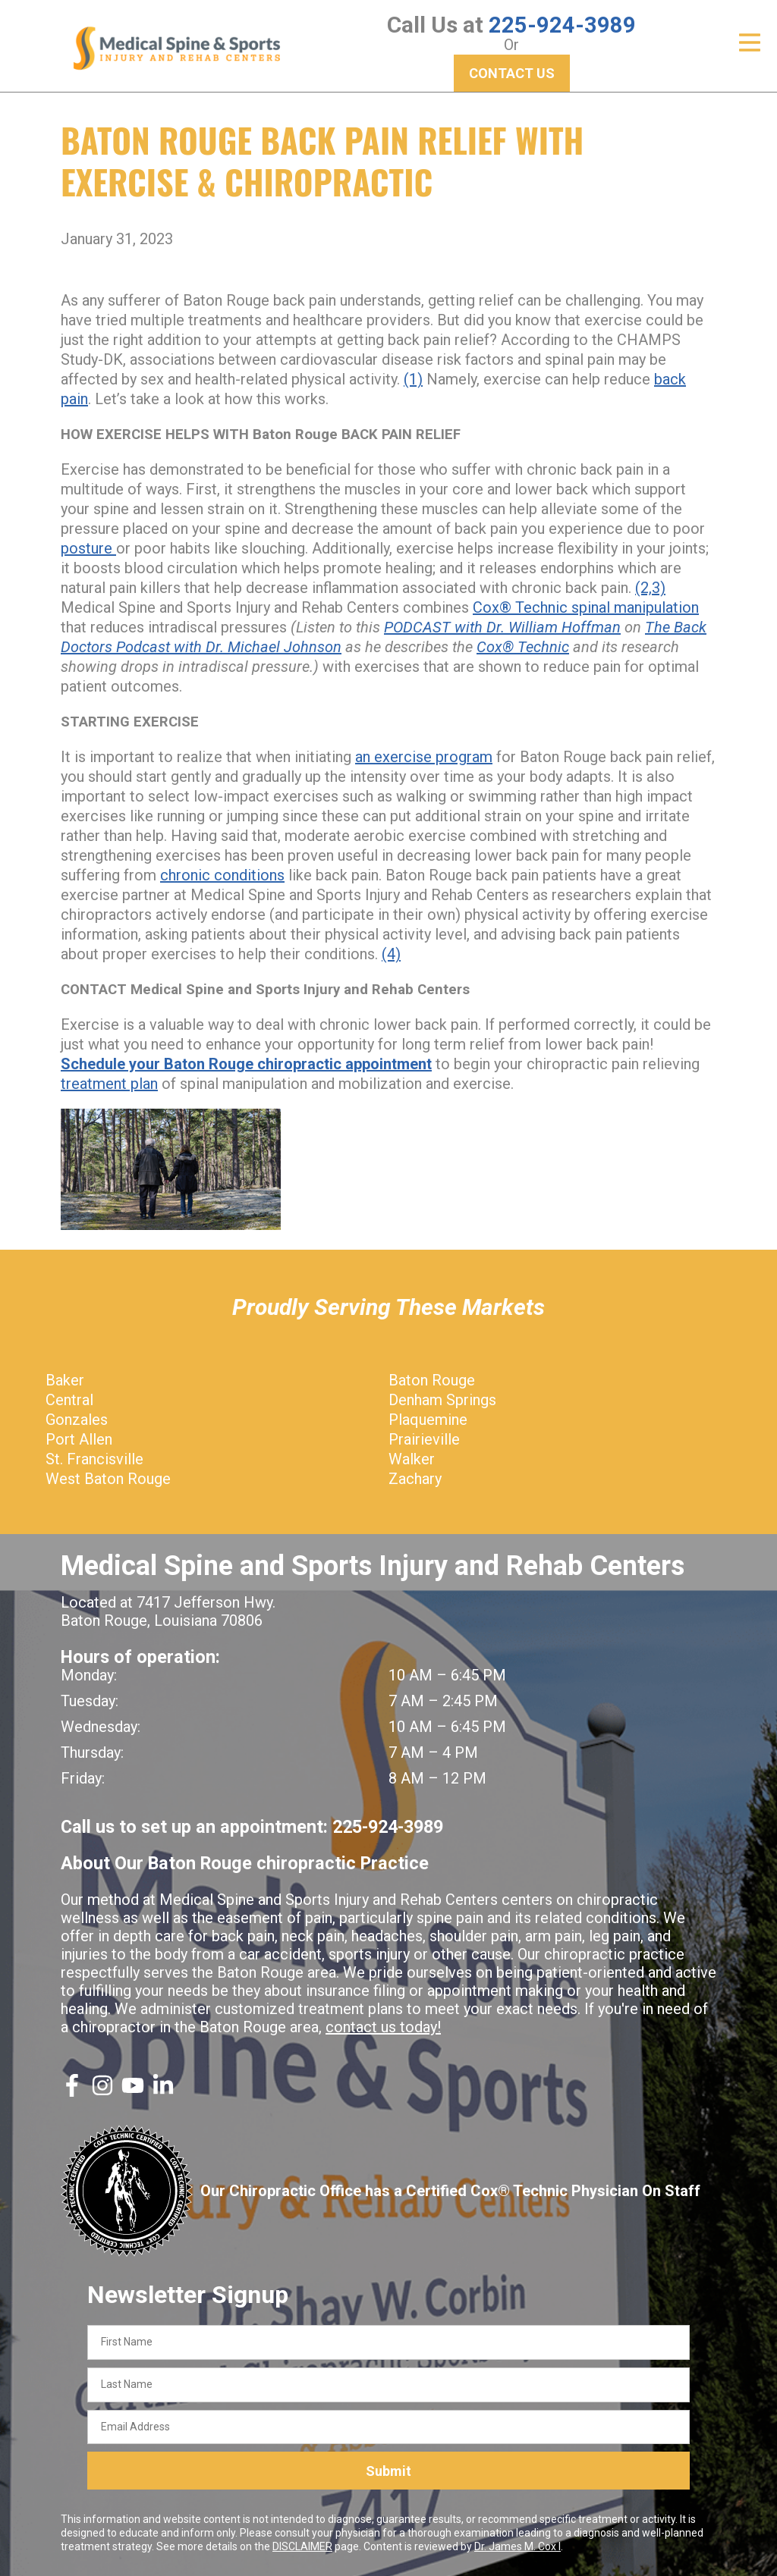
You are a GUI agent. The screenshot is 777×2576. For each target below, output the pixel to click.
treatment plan (109, 1084)
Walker (411, 1459)
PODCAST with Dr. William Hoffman (502, 627)
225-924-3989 (562, 24)
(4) (391, 954)
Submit (388, 2470)
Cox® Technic (523, 647)
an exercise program (423, 757)
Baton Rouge (431, 1380)
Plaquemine (427, 1419)
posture (88, 548)
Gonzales (77, 1419)
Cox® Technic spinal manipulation (586, 607)
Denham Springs (442, 1400)
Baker (65, 1380)
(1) (413, 379)
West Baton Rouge (108, 1479)
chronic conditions (222, 875)
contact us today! (383, 2027)
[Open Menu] (750, 42)
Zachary (415, 1479)
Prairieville (424, 1439)
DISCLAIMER (302, 2546)
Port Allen (79, 1439)
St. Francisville (94, 1459)
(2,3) (650, 588)
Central (69, 1400)
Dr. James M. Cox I (517, 2546)
